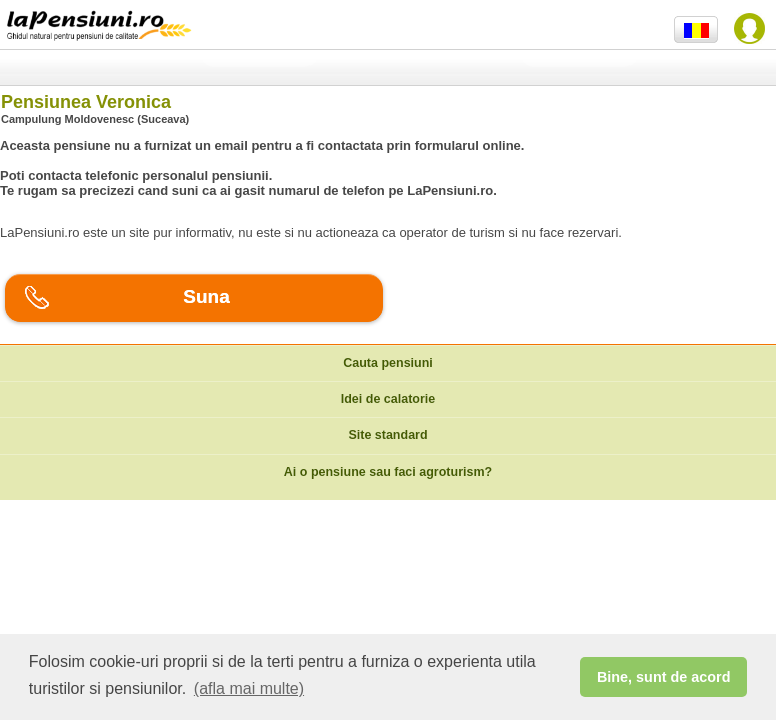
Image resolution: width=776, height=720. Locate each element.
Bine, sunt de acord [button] (664, 677)
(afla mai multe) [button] (249, 688)
